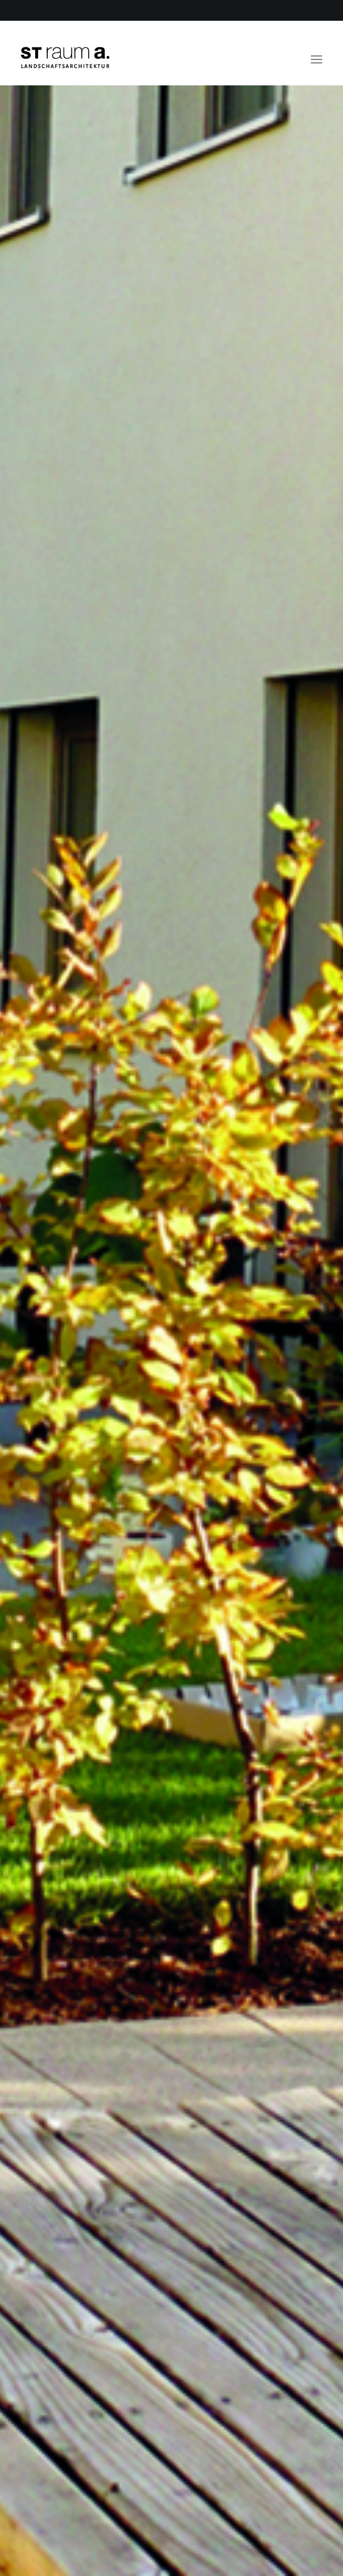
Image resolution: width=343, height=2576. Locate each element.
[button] (316, 53)
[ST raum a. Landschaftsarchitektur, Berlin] (65, 58)
